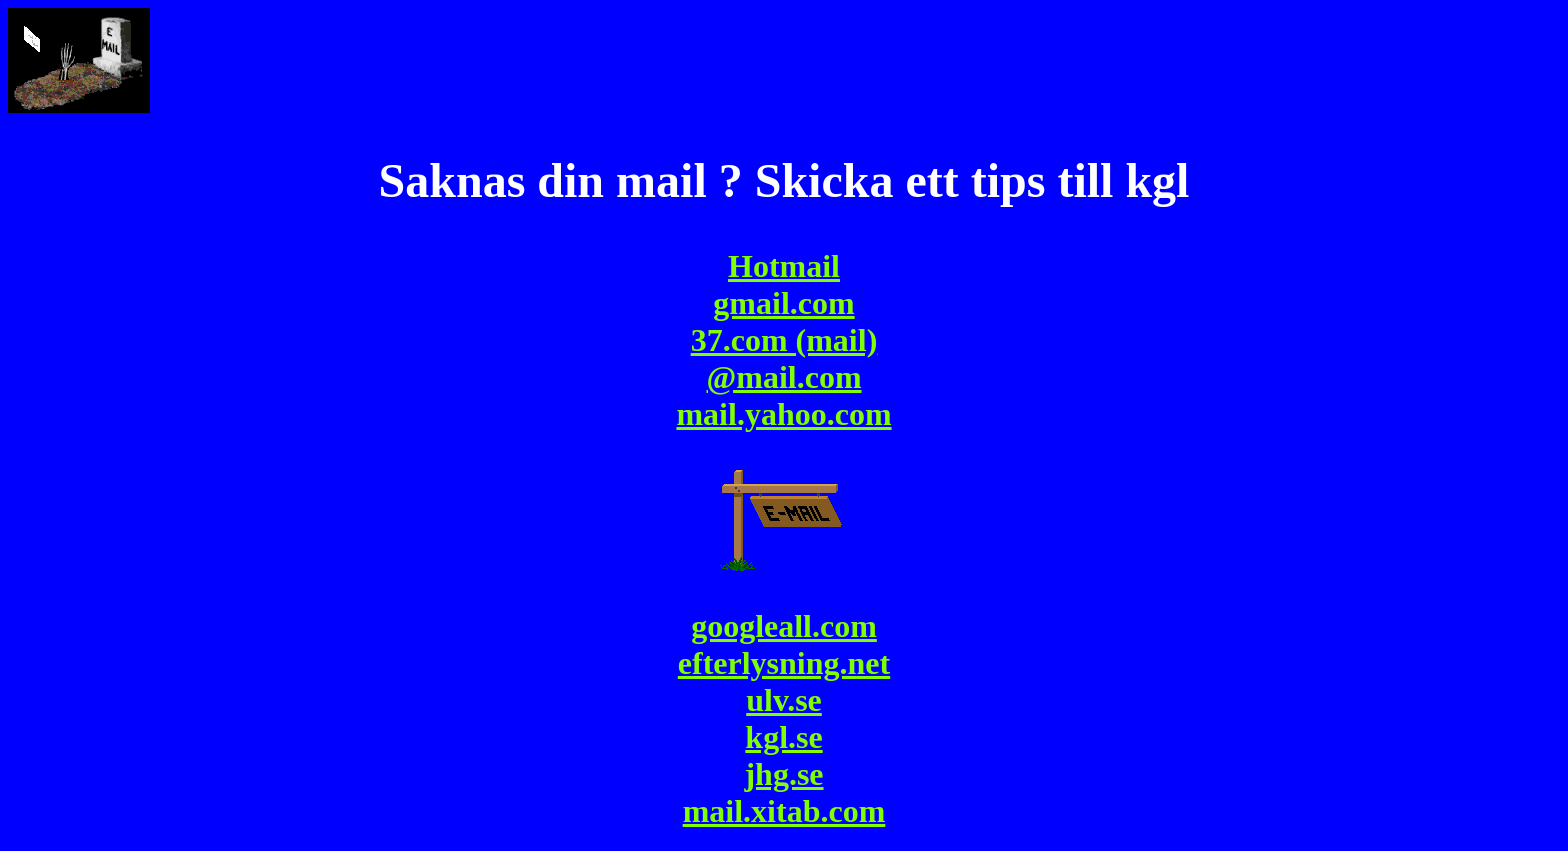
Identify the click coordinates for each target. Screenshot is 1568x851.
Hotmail (784, 266)
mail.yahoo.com (783, 414)
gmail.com (783, 303)
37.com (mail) (784, 340)
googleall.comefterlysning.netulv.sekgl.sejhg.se (784, 700)
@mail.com (783, 377)
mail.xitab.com (784, 811)
